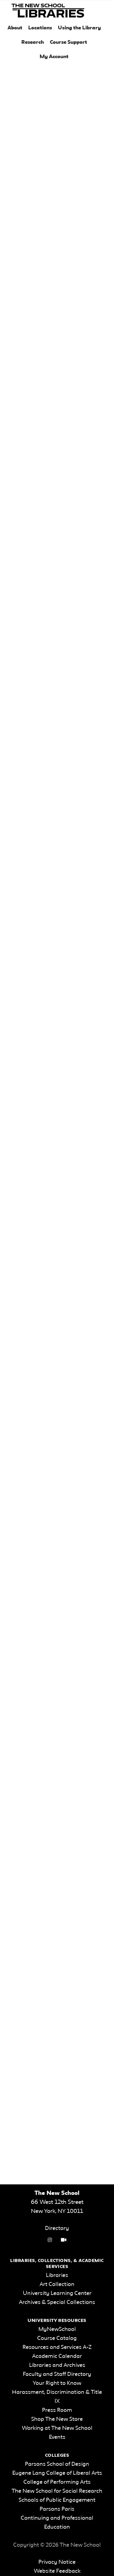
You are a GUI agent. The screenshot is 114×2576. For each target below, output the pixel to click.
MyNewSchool (57, 2329)
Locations (40, 28)
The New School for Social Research (57, 2491)
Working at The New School (57, 2428)
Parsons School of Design (57, 2464)
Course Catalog (57, 2338)
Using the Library (79, 28)
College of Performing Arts (57, 2482)
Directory (57, 2228)
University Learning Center (57, 2293)
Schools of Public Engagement (57, 2500)
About (15, 28)
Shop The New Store (57, 2419)
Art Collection (57, 2284)
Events (57, 2437)
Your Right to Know (57, 2383)
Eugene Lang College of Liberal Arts (57, 2473)
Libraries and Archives (57, 2365)
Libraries (57, 2275)
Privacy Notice (57, 2562)
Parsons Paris (57, 2509)
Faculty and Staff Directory (57, 2374)
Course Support (68, 42)
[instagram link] (50, 2240)
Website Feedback (57, 2571)
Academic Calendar (57, 2356)
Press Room (57, 2410)
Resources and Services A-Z (57, 2347)
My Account (54, 57)
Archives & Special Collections (57, 2302)
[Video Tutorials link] (63, 2240)
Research (32, 42)
